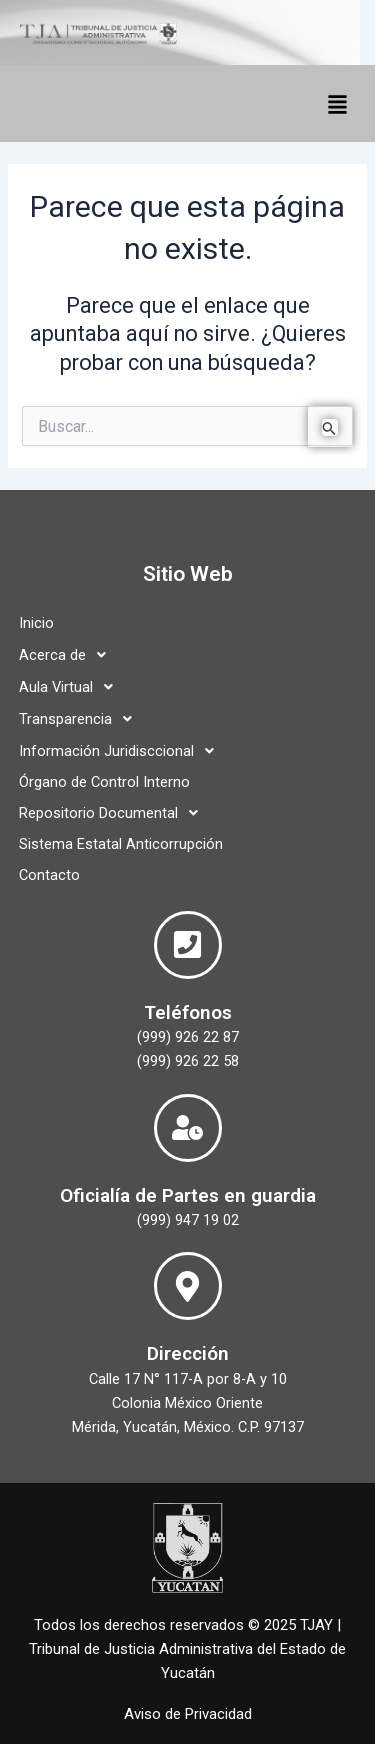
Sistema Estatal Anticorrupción (121, 844)
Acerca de (68, 655)
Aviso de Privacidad (188, 1714)
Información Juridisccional (122, 751)
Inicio (36, 623)
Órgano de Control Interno (104, 782)
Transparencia (81, 719)
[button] (337, 103)
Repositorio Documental (114, 813)
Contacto (49, 875)
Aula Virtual (71, 687)
